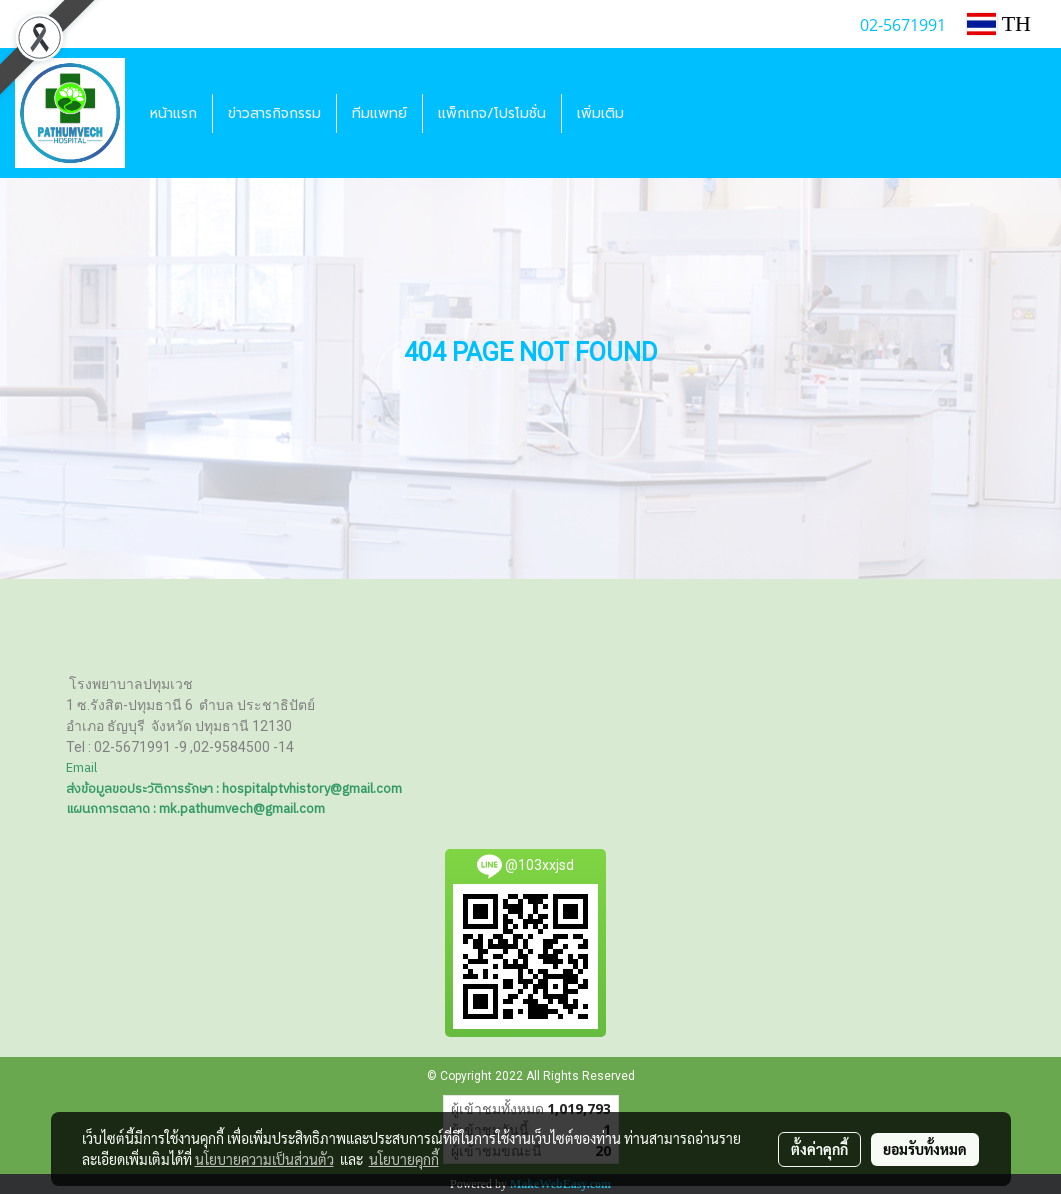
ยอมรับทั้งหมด (925, 1149)
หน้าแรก (173, 113)
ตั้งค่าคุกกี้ (819, 1149)
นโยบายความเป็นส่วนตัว (264, 1159)
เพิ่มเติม (600, 113)
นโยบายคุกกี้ (404, 1159)
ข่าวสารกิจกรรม (274, 113)
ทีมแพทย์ (379, 113)
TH (999, 23)
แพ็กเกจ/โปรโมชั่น (492, 113)
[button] (657, 113)
